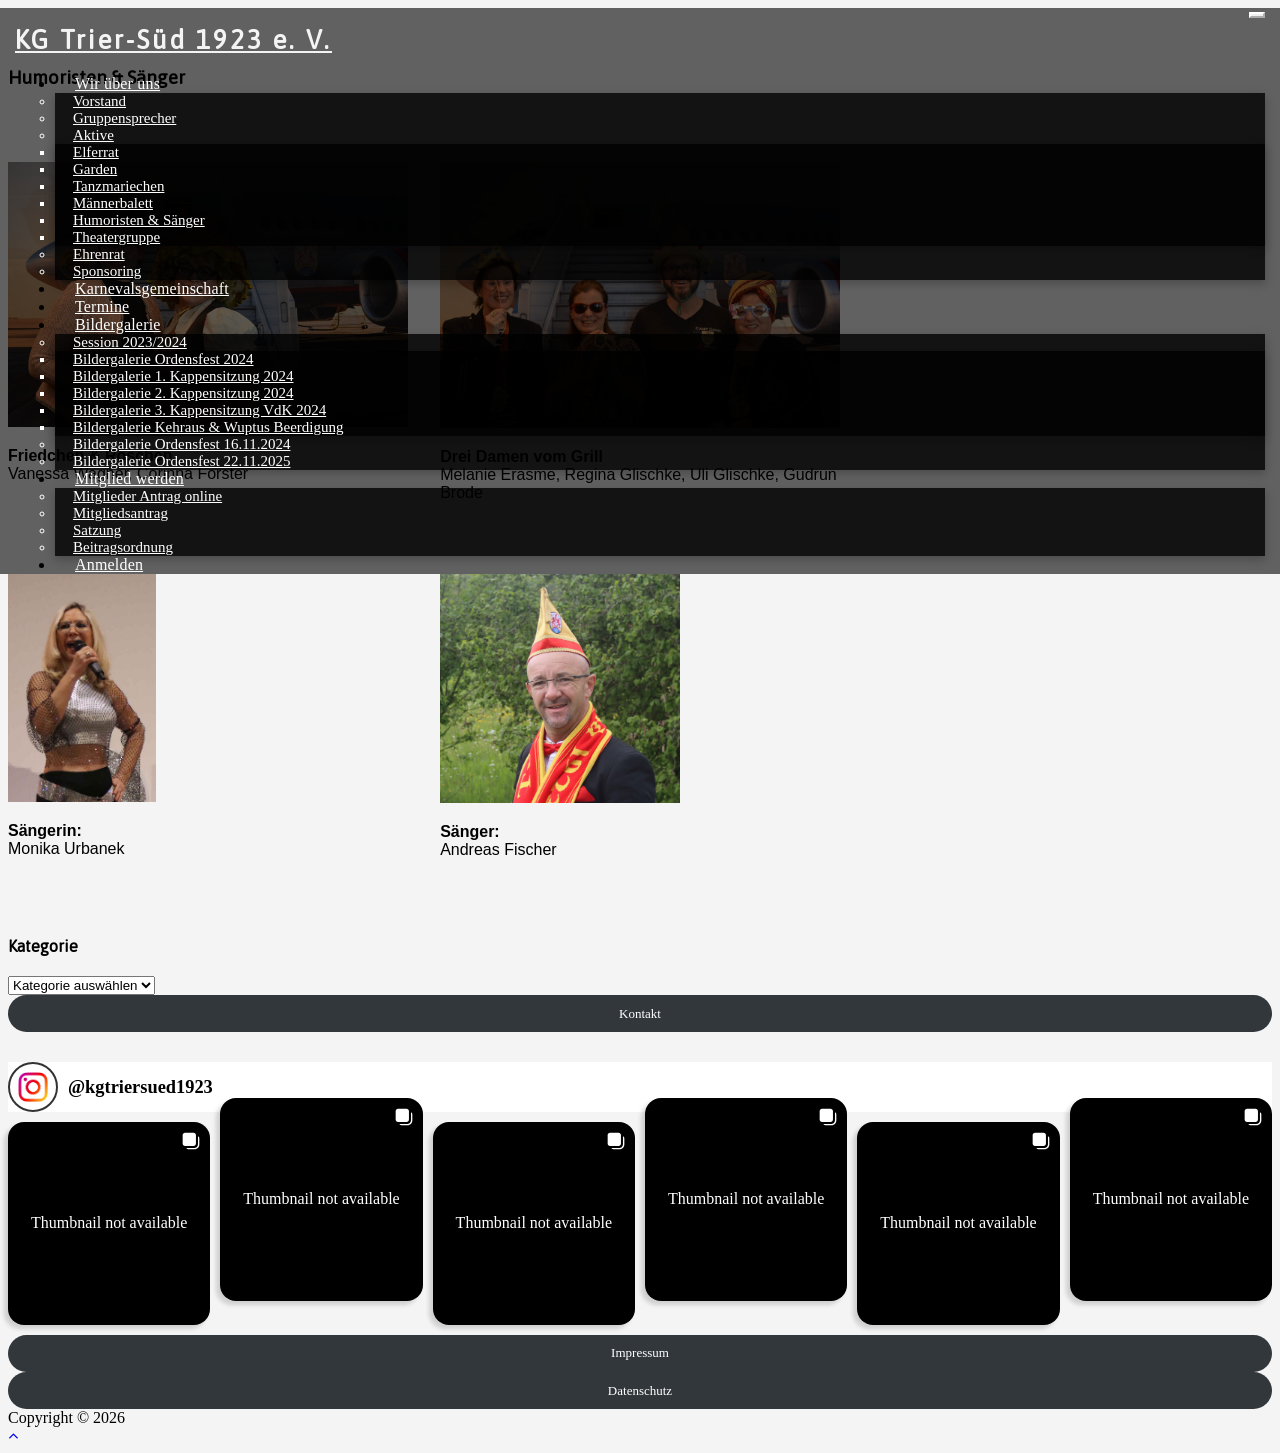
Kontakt (640, 1013)
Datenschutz (640, 1390)
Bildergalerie (118, 324)
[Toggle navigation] (1257, 15)
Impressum (640, 1352)
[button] (109, 1223)
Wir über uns (117, 83)
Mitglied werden (129, 478)
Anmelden (109, 564)
